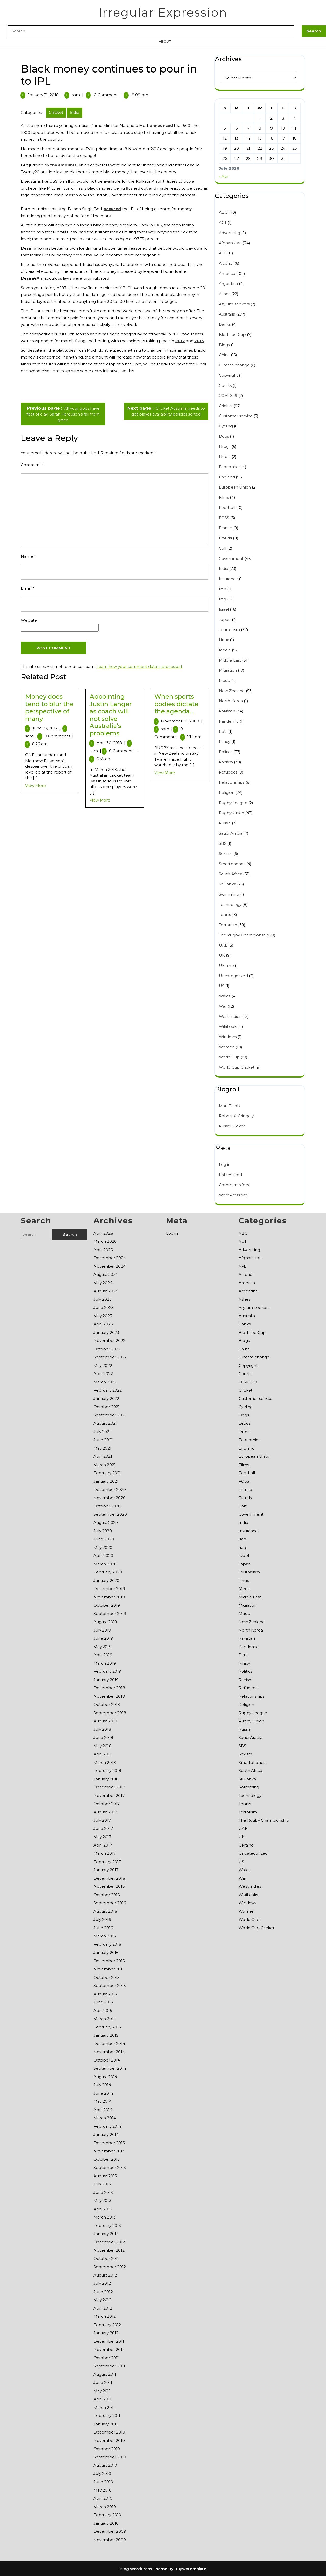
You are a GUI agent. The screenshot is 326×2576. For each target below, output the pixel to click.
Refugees (228, 772)
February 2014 (107, 2126)
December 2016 (109, 1878)
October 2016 (106, 1894)
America (227, 273)
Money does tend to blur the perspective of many (49, 707)
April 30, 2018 (111, 742)
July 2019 (102, 1630)
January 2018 (106, 1779)
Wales (224, 996)
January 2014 (106, 2134)
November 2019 (109, 1597)
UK (222, 955)
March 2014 (104, 2117)
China (224, 354)
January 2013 (105, 2233)
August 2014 (105, 2076)
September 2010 (109, 2457)
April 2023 (103, 1324)
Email (27, 588)
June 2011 (102, 2382)
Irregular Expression (163, 12)
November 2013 (109, 2151)
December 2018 (109, 1687)
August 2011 (104, 2374)
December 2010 (109, 2432)
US (221, 985)
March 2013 (104, 2217)
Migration (228, 670)
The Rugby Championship (244, 935)
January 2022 (106, 1398)
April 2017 (102, 1845)
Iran (222, 588)
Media (225, 650)
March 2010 (104, 2506)
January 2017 (105, 1869)
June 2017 (103, 1828)
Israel (224, 609)
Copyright (228, 375)
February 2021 (107, 1472)
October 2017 (106, 1803)
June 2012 (103, 2291)
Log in (224, 1164)
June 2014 (103, 2093)
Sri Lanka (227, 884)
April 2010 (102, 2498)
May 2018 (102, 1745)
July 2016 (102, 1919)
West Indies (230, 1016)
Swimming (229, 894)
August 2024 (105, 1274)
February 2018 (107, 1770)
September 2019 (109, 1613)
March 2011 (104, 2407)
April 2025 (103, 1249)
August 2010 (105, 2465)
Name (28, 556)
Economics (229, 466)
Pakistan (227, 711)
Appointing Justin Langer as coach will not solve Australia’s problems (111, 715)
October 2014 (106, 2060)
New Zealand (232, 690)
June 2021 (103, 1439)
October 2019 (106, 1605)
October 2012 (106, 2258)
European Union (235, 487)
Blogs (224, 344)
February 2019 (107, 1671)
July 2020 (102, 1530)
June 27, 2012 (47, 728)
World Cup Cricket (236, 1067)
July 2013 (102, 2184)
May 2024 (102, 1282)
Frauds (225, 538)
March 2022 (104, 1382)
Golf (222, 548)
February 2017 (107, 1861)
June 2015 (103, 2002)
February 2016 (107, 1944)
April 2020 (103, 1555)
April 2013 (102, 2209)
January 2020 (106, 1580)
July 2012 (102, 2283)
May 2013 (102, 2200)
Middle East (230, 660)
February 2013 (107, 2225)
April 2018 (102, 1754)
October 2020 (107, 1506)
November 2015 (109, 1969)
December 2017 (109, 1787)
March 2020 (105, 1564)
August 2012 (105, 2275)
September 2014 (109, 2068)
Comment (32, 464)
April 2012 (102, 2308)
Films (224, 497)
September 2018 (109, 1712)
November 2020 (109, 1497)
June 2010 (103, 2481)
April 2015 (102, 2010)
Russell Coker (232, 1126)
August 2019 (105, 1621)
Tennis (225, 914)
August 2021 (105, 1423)
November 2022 (109, 1340)
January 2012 (105, 2332)
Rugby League (233, 802)
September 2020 (110, 1514)
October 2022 (106, 1349)
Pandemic (229, 721)
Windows (228, 1036)
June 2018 (103, 1737)
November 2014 (109, 2051)
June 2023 (103, 1307)
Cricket (56, 112)
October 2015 (106, 1977)
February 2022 (107, 1390)
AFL (222, 253)
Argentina (228, 283)
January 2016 (105, 1952)
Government (231, 558)
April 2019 (102, 1654)
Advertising (229, 232)
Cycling (226, 426)
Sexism (225, 853)
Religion (226, 792)
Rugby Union (231, 812)
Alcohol (226, 263)
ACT (223, 222)
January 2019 (106, 1679)
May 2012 (102, 2299)
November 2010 (109, 2440)
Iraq (222, 599)
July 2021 (102, 1431)
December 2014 (109, 2043)
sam (76, 94)
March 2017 (104, 1853)
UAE (223, 945)
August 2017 (105, 1812)
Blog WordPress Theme (143, 2568)
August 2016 (105, 1911)
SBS (222, 843)
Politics (225, 751)
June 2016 (103, 1927)
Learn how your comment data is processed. (139, 666)
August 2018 (105, 1721)
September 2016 (109, 1902)
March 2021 (104, 1464)
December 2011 (108, 2341)
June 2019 (103, 1638)
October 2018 (106, 1704)
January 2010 (106, 2523)
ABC (223, 212)
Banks (225, 324)
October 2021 (106, 1406)
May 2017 (102, 1836)
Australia (227, 314)
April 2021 (102, 1456)
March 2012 (104, 2316)
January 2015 (105, 2035)
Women (227, 1046)
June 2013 (103, 2192)
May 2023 (102, 1315)
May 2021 (102, 1448)
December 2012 (109, 2242)
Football (227, 507)
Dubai (224, 456)
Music (224, 680)
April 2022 (103, 1373)
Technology (230, 904)
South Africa (230, 873)
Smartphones (232, 863)
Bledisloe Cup (232, 334)
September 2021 (109, 1415)
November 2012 (109, 2250)
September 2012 (109, 2266)
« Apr (224, 176)
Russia (225, 823)
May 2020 (102, 1547)
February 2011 (106, 2415)
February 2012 (107, 2324)
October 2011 (106, 2357)
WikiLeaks (228, 1026)
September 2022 (110, 1357)
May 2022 (102, 1365)
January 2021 (105, 1481)
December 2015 (109, 1960)
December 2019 (109, 1588)
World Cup (229, 1057)
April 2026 (103, 1233)
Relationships (231, 782)
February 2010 (107, 2514)
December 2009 (109, 2531)
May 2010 (102, 2490)
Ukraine (226, 965)
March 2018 (104, 1762)
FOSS (224, 517)
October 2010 (106, 2448)
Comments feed (235, 1184)
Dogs (224, 436)
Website (29, 620)
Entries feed (230, 1174)
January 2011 (105, 2424)
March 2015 (104, 2018)
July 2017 (102, 1820)
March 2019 (104, 1663)
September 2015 (109, 1985)
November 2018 (109, 1696)
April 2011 (102, 2399)
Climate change (234, 365)
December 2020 (109, 1489)
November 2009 (109, 2539)
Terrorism (228, 924)
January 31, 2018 (43, 94)
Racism (226, 762)
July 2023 (102, 1299)
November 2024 (109, 1266)
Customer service (236, 415)
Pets (223, 731)
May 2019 (102, 1646)
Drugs (224, 446)
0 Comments (59, 736)
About (165, 42)
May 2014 (102, 2101)
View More (35, 785)
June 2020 (103, 1539)
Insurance (228, 578)
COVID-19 (228, 395)
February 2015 (107, 2027)
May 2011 (102, 2390)
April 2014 (102, 2109)
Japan (225, 619)
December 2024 (109, 1257)
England (227, 477)
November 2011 (108, 2349)
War (223, 1006)
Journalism (229, 629)
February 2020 (107, 1572)
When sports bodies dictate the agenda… (176, 704)
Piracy (224, 741)
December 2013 (109, 2142)
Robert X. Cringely (236, 1115)
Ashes (224, 293)
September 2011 (109, 2366)
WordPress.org (233, 1195)
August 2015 (105, 1994)
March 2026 (104, 1241)
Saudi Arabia (230, 833)
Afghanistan (230, 242)
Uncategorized (233, 975)
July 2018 (102, 1729)
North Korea (231, 700)
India (75, 112)
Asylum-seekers (234, 304)
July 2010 (102, 2473)
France (225, 527)
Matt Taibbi (230, 1105)
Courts (225, 385)
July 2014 (102, 2084)
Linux (224, 639)
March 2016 (104, 1936)
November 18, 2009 (181, 721)
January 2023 (106, 1332)
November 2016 (109, 1886)
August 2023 (105, 1291)
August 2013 (105, 2175)
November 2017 (109, 1795)
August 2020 (105, 1522)
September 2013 (109, 2167)
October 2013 (106, 2159)
